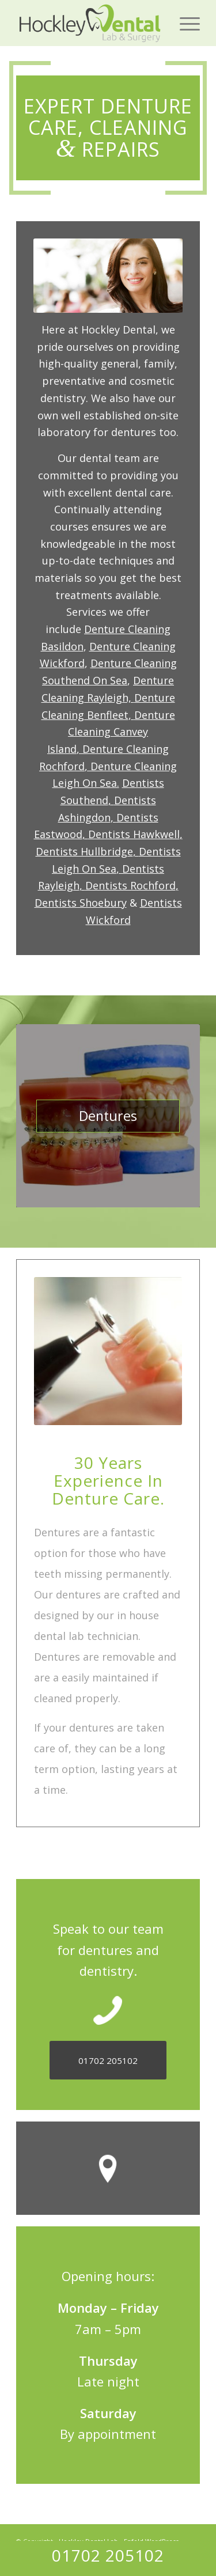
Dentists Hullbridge (84, 851)
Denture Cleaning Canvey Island (111, 732)
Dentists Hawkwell (134, 834)
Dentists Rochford (130, 885)
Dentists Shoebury (81, 903)
